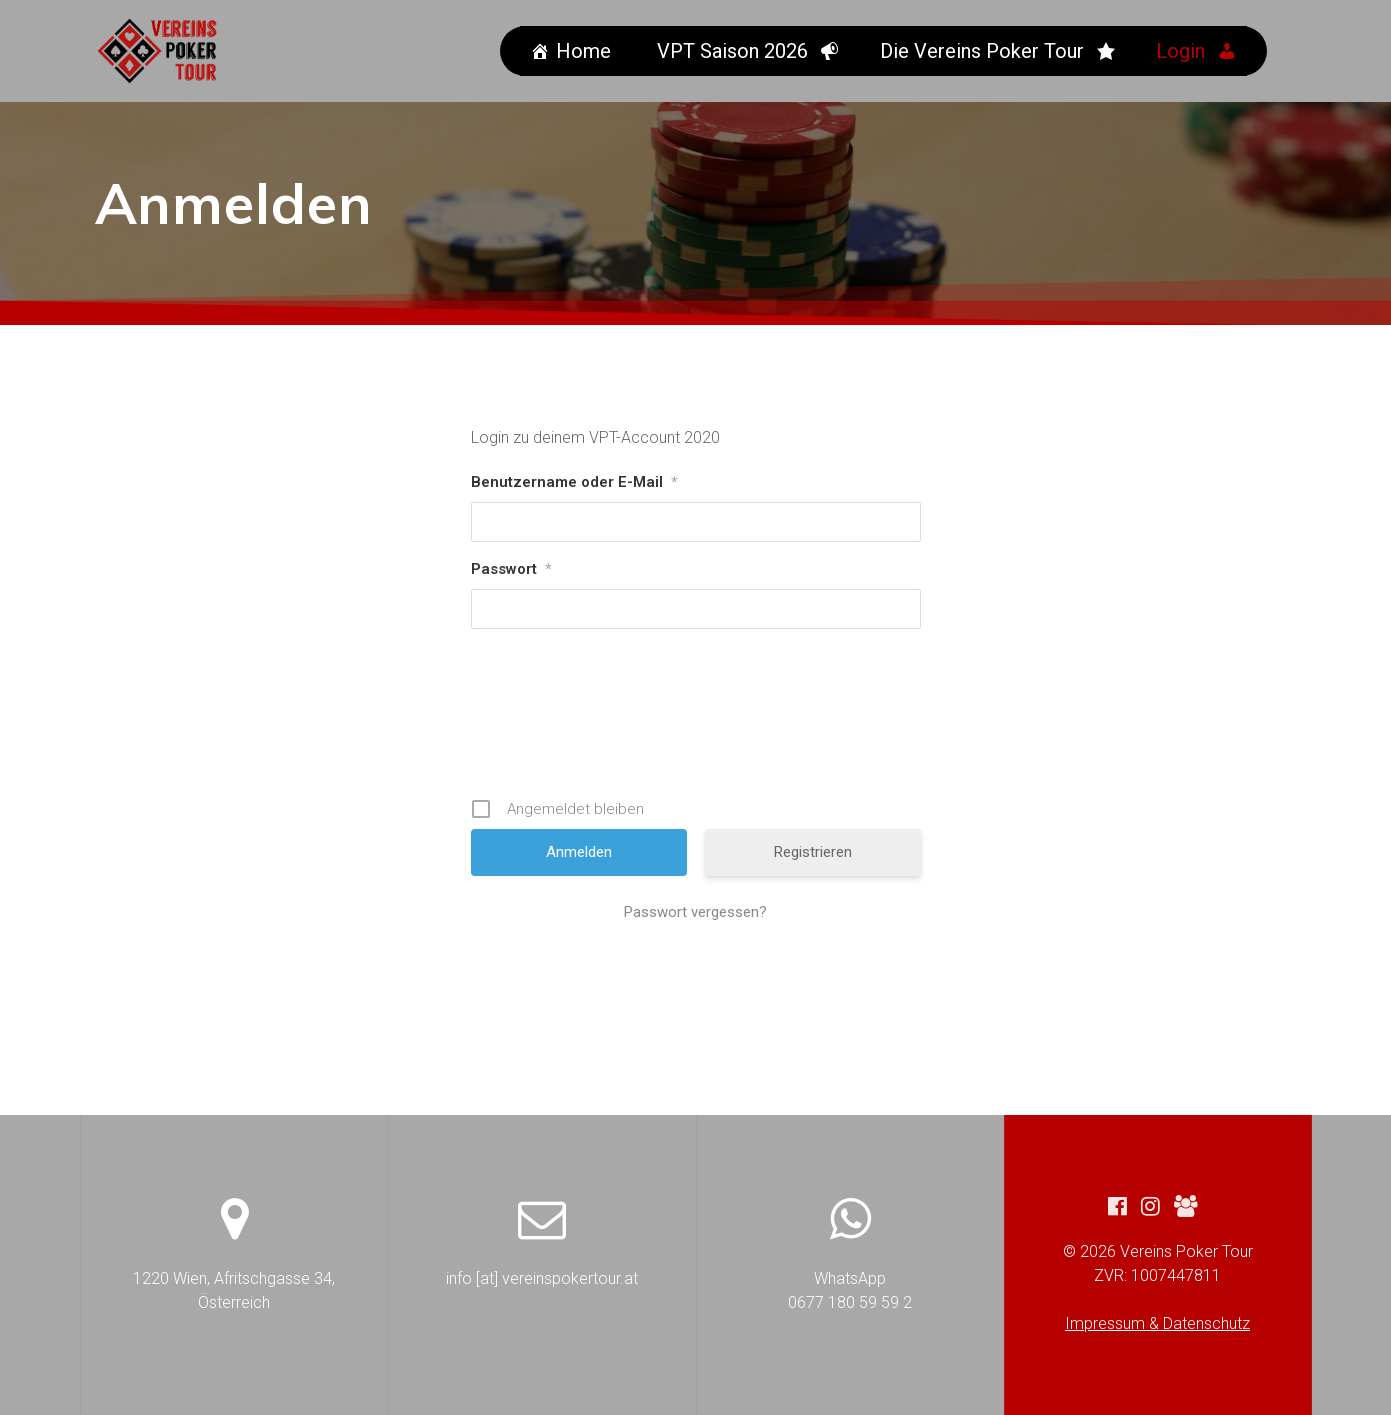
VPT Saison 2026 (735, 51)
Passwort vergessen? (695, 912)
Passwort (511, 569)
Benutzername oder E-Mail (574, 482)
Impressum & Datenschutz (1157, 1323)
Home (586, 51)
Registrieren (813, 852)
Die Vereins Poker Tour (985, 51)
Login (1183, 51)
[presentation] (698, 713)
